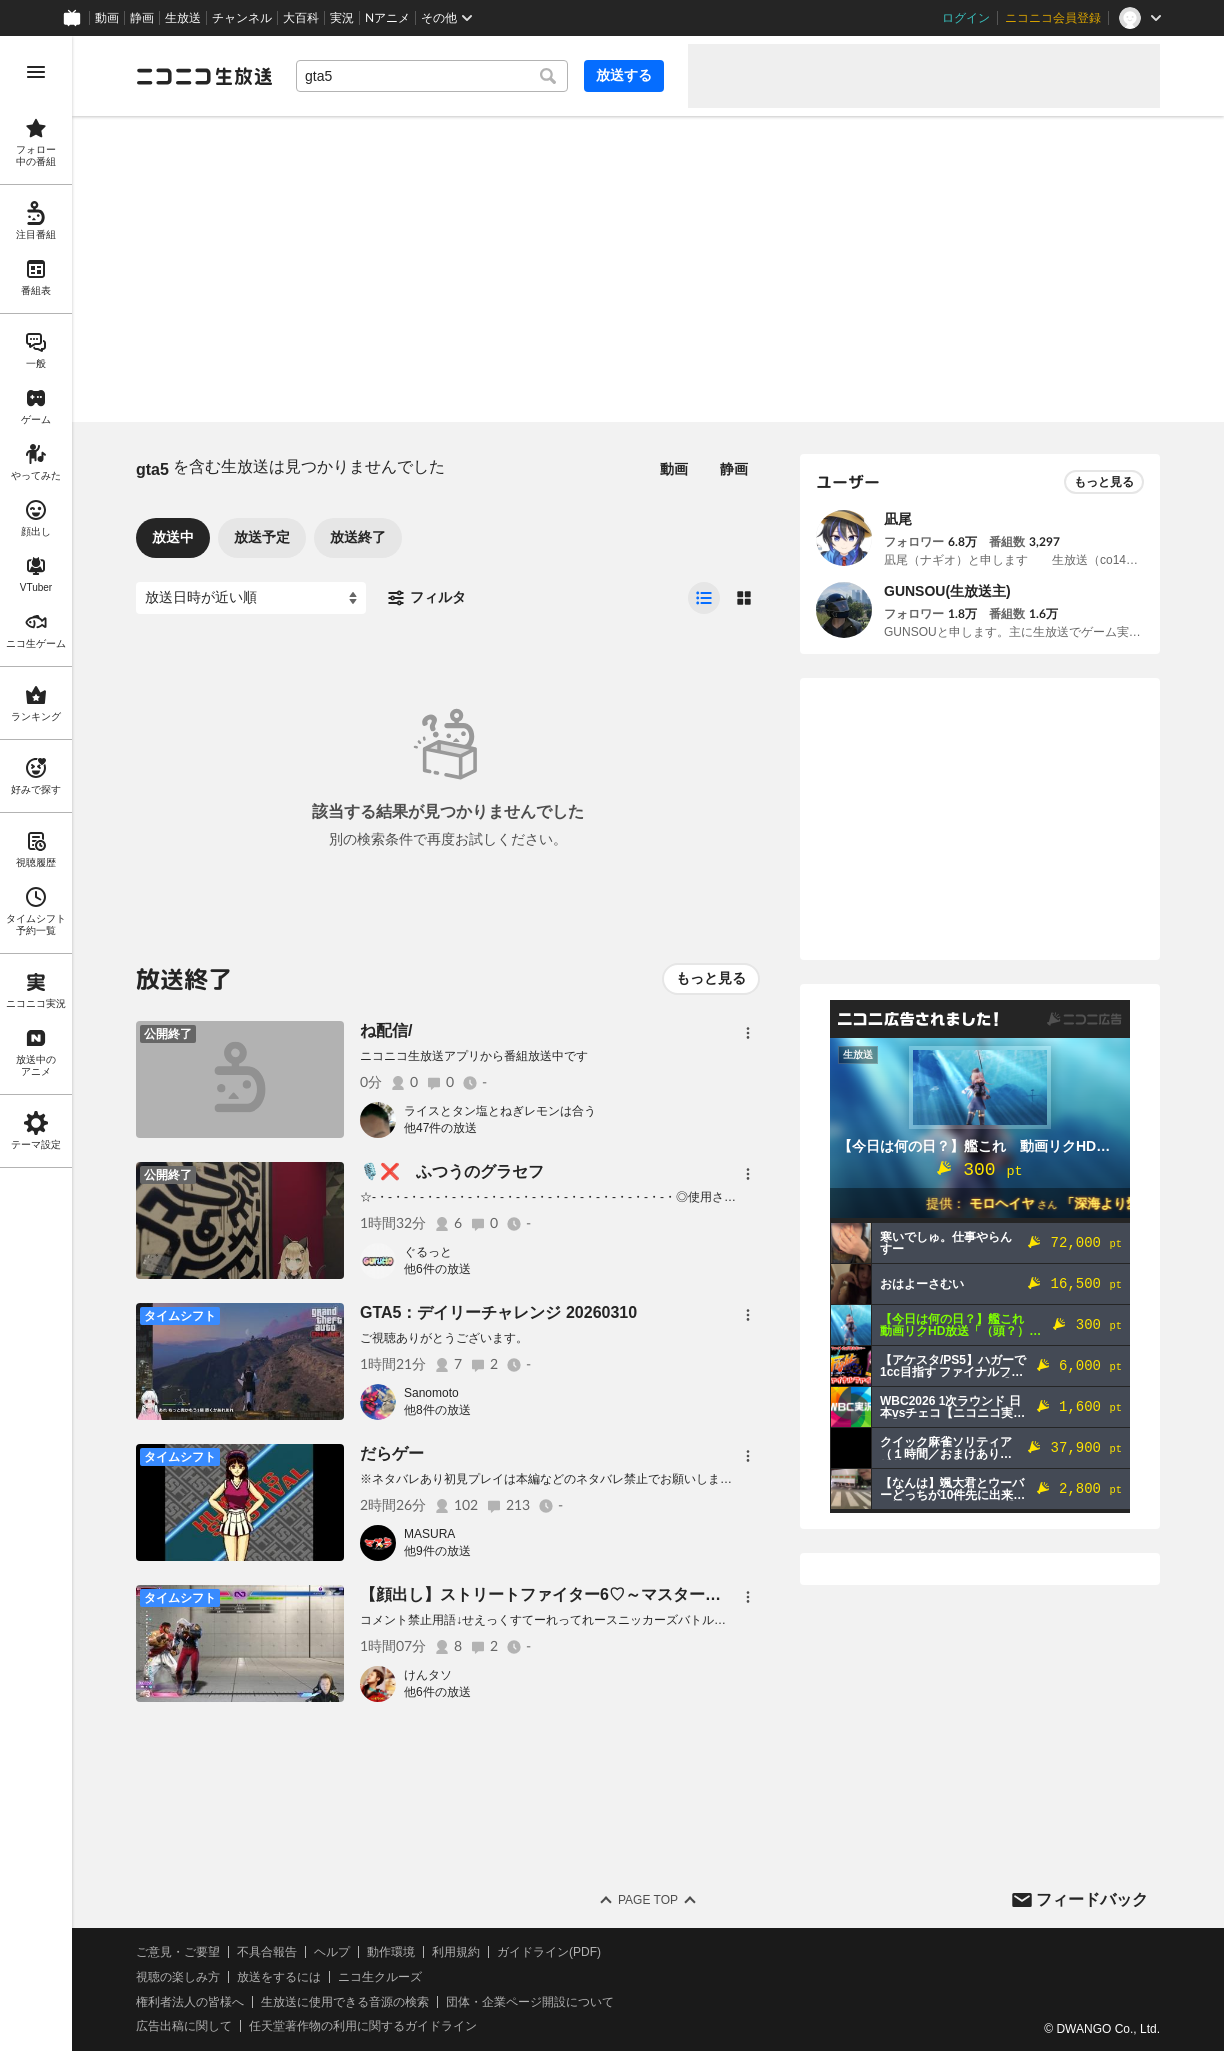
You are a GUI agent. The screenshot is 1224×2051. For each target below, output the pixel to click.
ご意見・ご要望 (178, 1952)
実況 (342, 18)
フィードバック (1092, 1899)
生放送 (183, 18)
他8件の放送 (437, 1410)
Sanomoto (431, 1393)
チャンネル (242, 18)
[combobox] (432, 76)
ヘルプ (332, 1952)
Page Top (648, 1900)
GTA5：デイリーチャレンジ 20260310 (498, 1312)
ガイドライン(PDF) (549, 1952)
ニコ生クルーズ (380, 1977)
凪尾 (898, 519)
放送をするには (279, 1977)
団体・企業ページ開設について (530, 2002)
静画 (142, 18)
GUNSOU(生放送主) (947, 591)
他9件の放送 (437, 1551)
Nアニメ (387, 18)
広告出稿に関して (184, 2026)
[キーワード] (432, 76)
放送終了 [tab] (358, 537)
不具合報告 (267, 1952)
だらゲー (392, 1453)
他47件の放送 (440, 1128)
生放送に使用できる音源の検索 (345, 2002)
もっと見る (711, 978)
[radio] (704, 598)
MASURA (429, 1534)
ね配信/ (386, 1030)
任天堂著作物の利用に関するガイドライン (363, 2026)
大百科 (301, 18)
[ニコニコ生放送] (204, 76)
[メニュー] (748, 1033)
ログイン (966, 18)
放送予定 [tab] (262, 537)
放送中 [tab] (173, 537)
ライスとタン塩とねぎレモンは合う (500, 1111)
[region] (36, 1043)
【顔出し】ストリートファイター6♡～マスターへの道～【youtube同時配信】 (643, 1594)
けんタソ (428, 1675)
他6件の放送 (437, 1269)
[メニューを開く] (36, 72)
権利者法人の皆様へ (190, 2002)
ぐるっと (428, 1252)
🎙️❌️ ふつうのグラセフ (452, 1171)
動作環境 (391, 1952)
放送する (624, 75)
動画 (107, 18)
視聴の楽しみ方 (178, 1977)
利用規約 (456, 1952)
